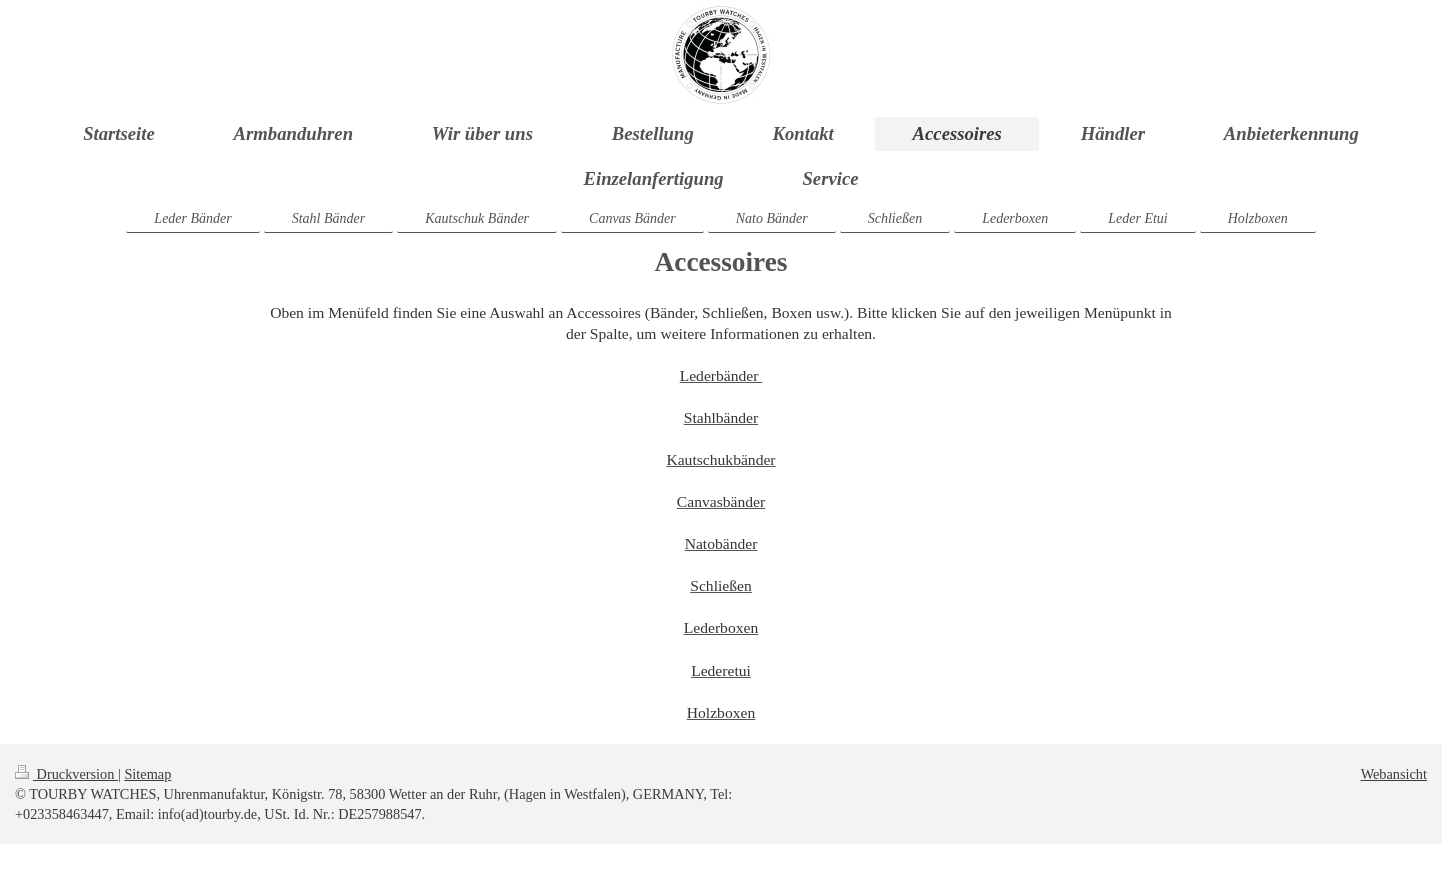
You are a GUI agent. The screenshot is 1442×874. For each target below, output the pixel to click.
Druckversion (66, 774)
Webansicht (1394, 774)
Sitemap (147, 774)
